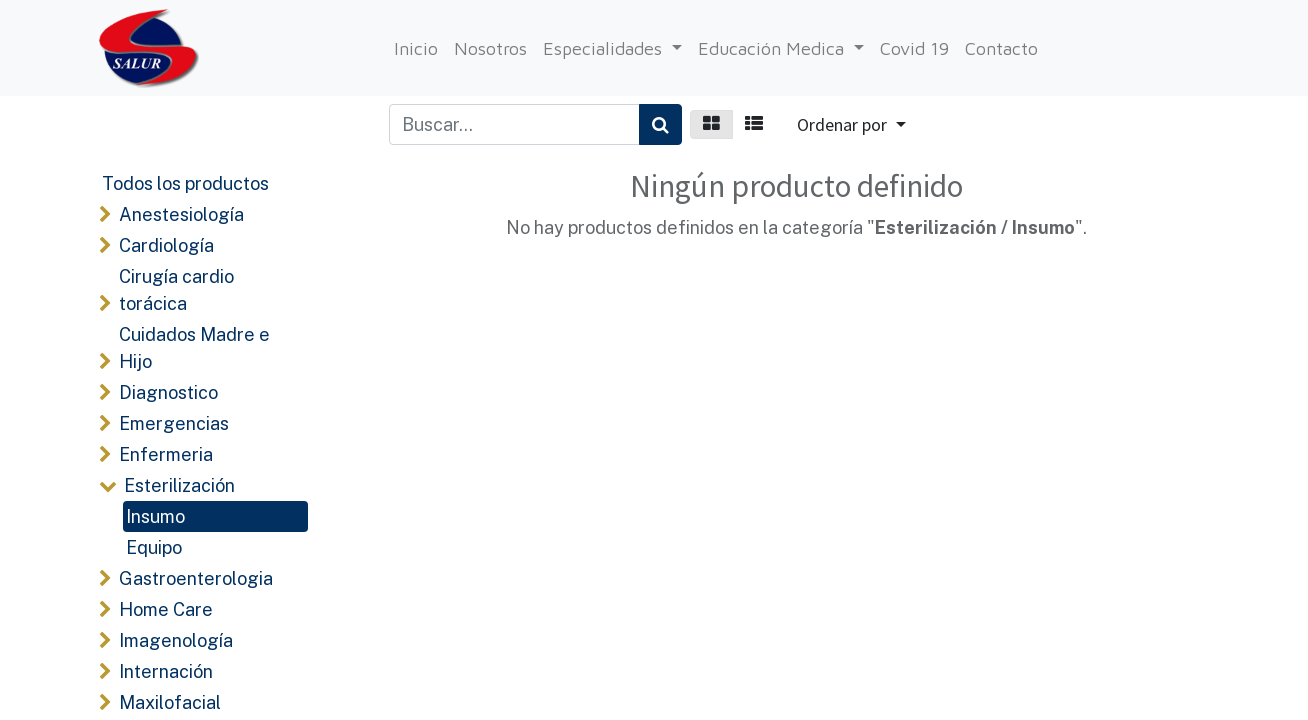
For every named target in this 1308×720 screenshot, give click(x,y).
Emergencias (174, 423)
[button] (851, 124)
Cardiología (166, 245)
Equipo (154, 547)
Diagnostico (168, 392)
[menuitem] (416, 48)
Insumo (155, 516)
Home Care (166, 609)
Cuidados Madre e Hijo (194, 348)
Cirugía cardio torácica (176, 290)
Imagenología (176, 640)
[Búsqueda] (660, 124)
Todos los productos (185, 183)
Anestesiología (181, 214)
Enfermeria (166, 454)
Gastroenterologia (196, 578)
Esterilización (179, 485)
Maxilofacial (170, 702)
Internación (166, 671)
